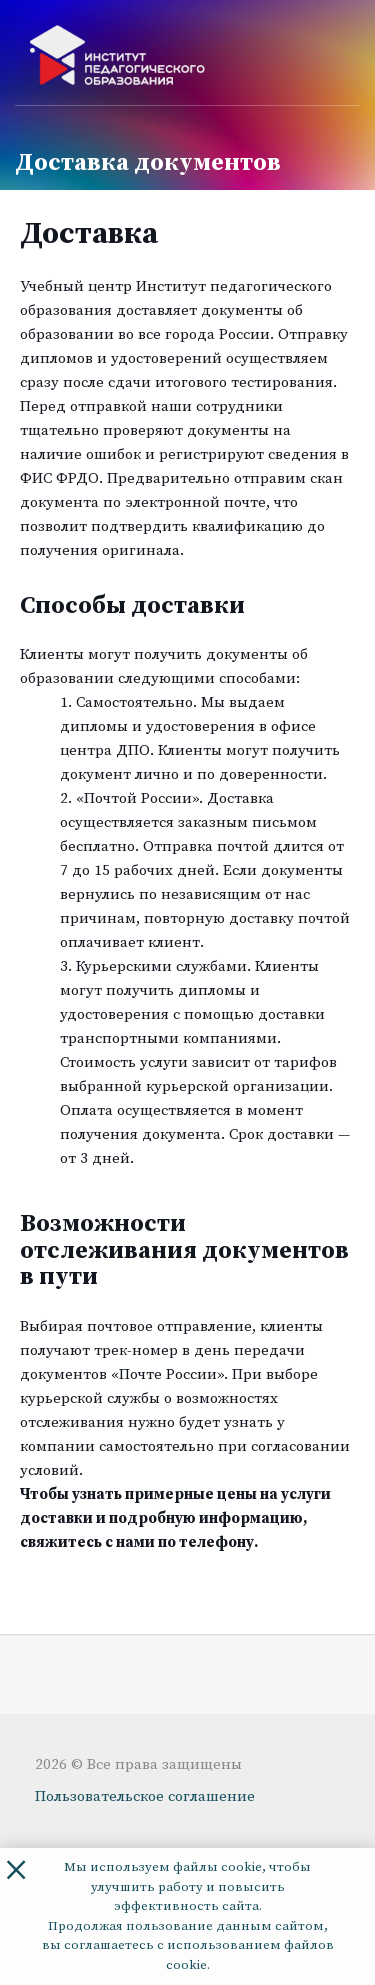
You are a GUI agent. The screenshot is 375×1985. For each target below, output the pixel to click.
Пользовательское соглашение (145, 1796)
